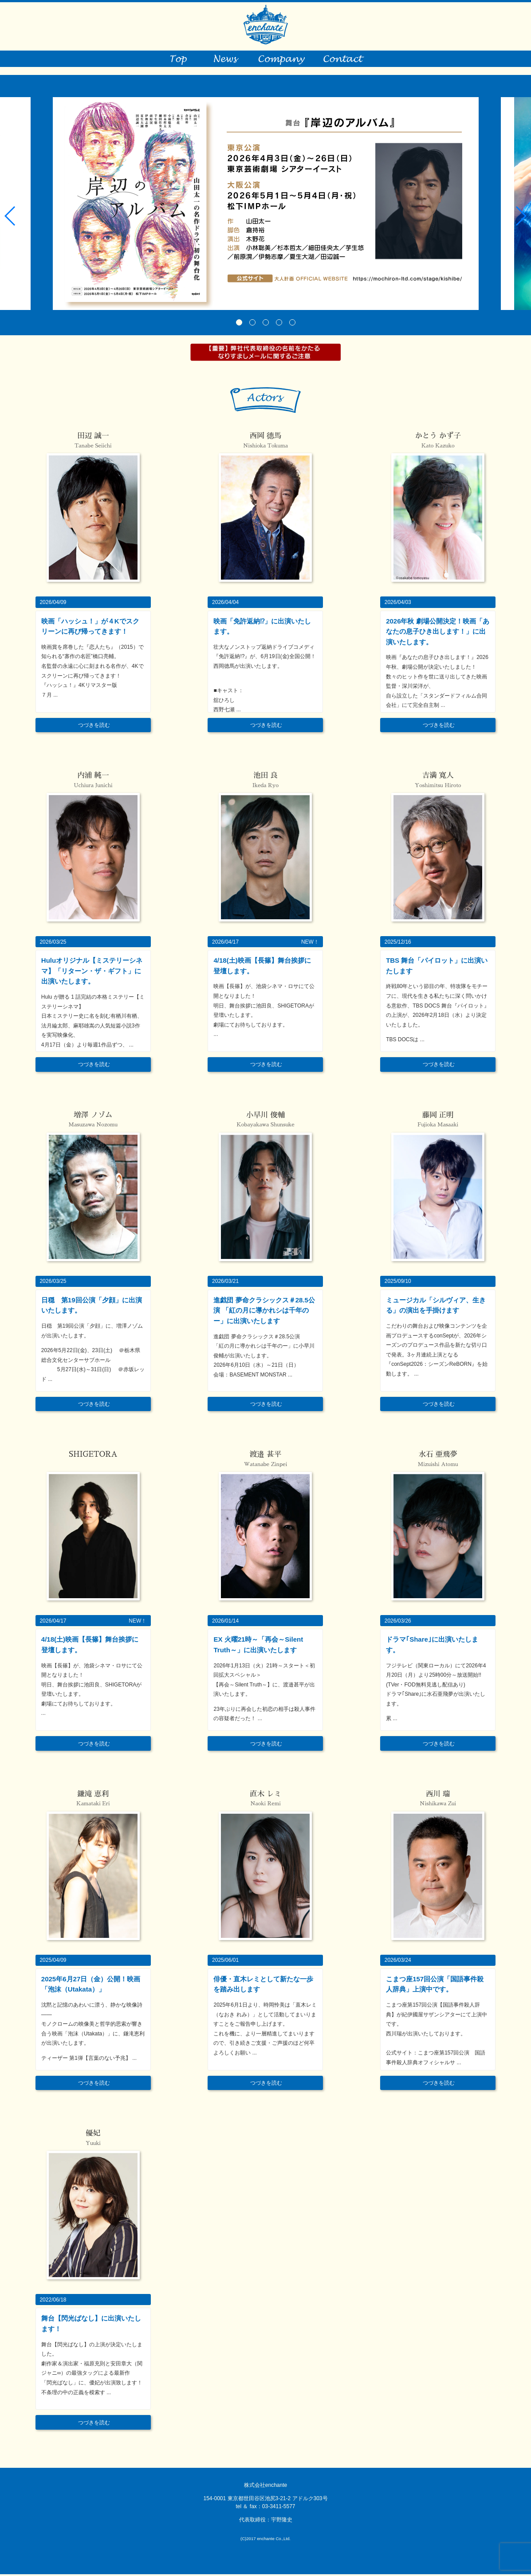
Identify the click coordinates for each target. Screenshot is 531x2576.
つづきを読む (94, 727)
